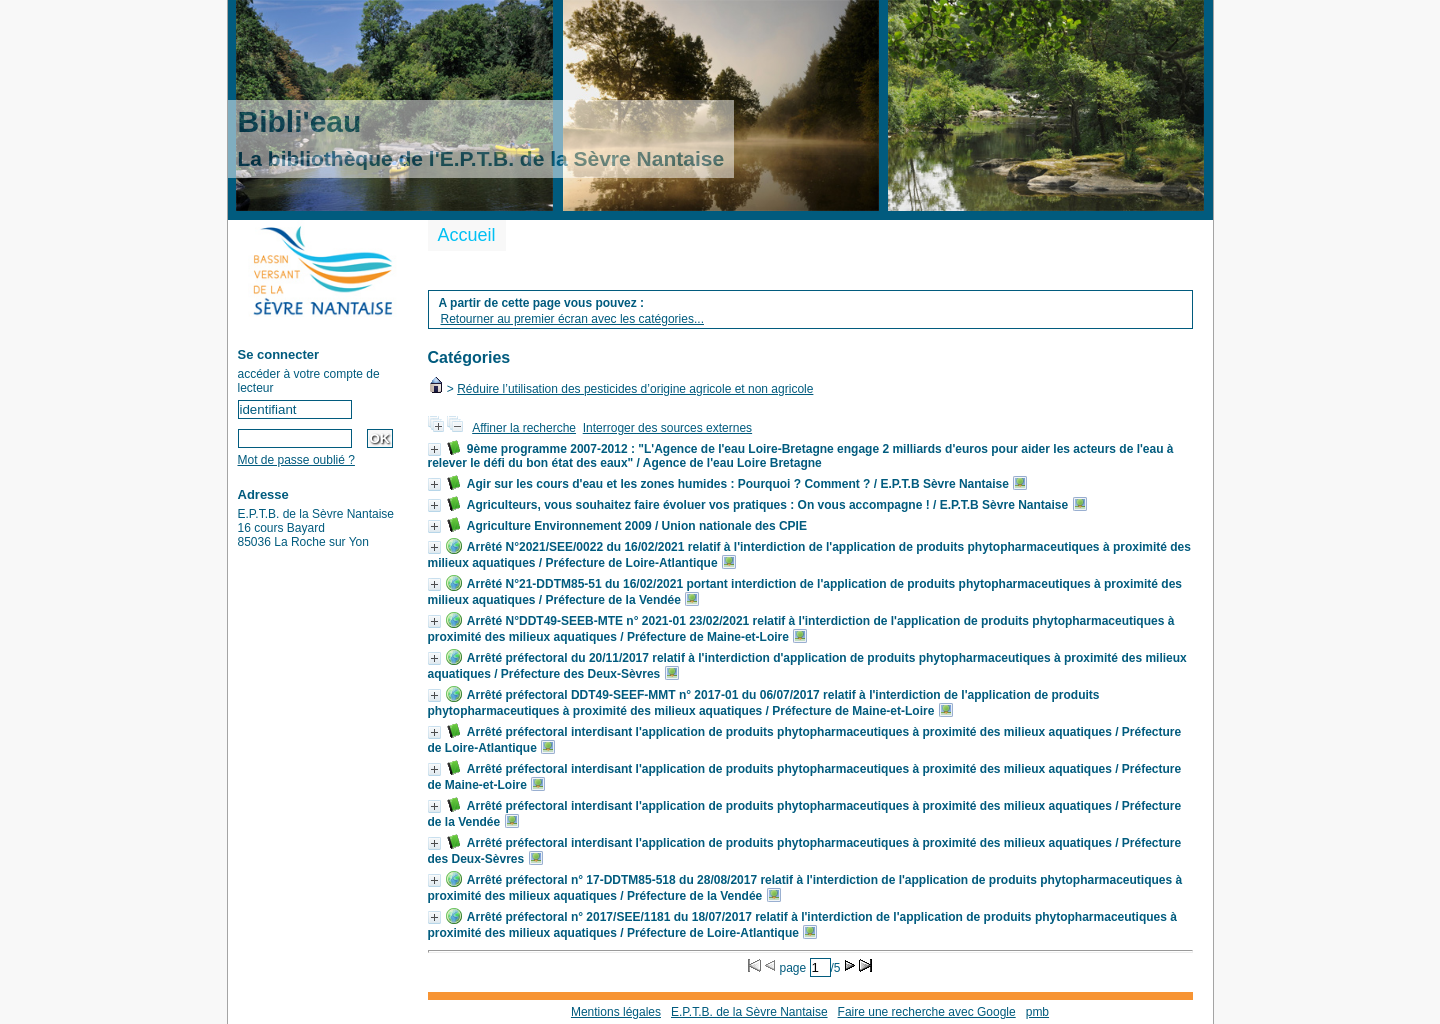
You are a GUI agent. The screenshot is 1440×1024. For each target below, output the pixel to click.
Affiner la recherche (524, 428)
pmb (1037, 1012)
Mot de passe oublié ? (296, 460)
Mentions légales (616, 1012)
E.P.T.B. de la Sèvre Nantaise (749, 1012)
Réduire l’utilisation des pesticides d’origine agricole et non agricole (635, 389)
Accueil (467, 235)
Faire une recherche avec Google (927, 1012)
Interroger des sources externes (667, 428)
